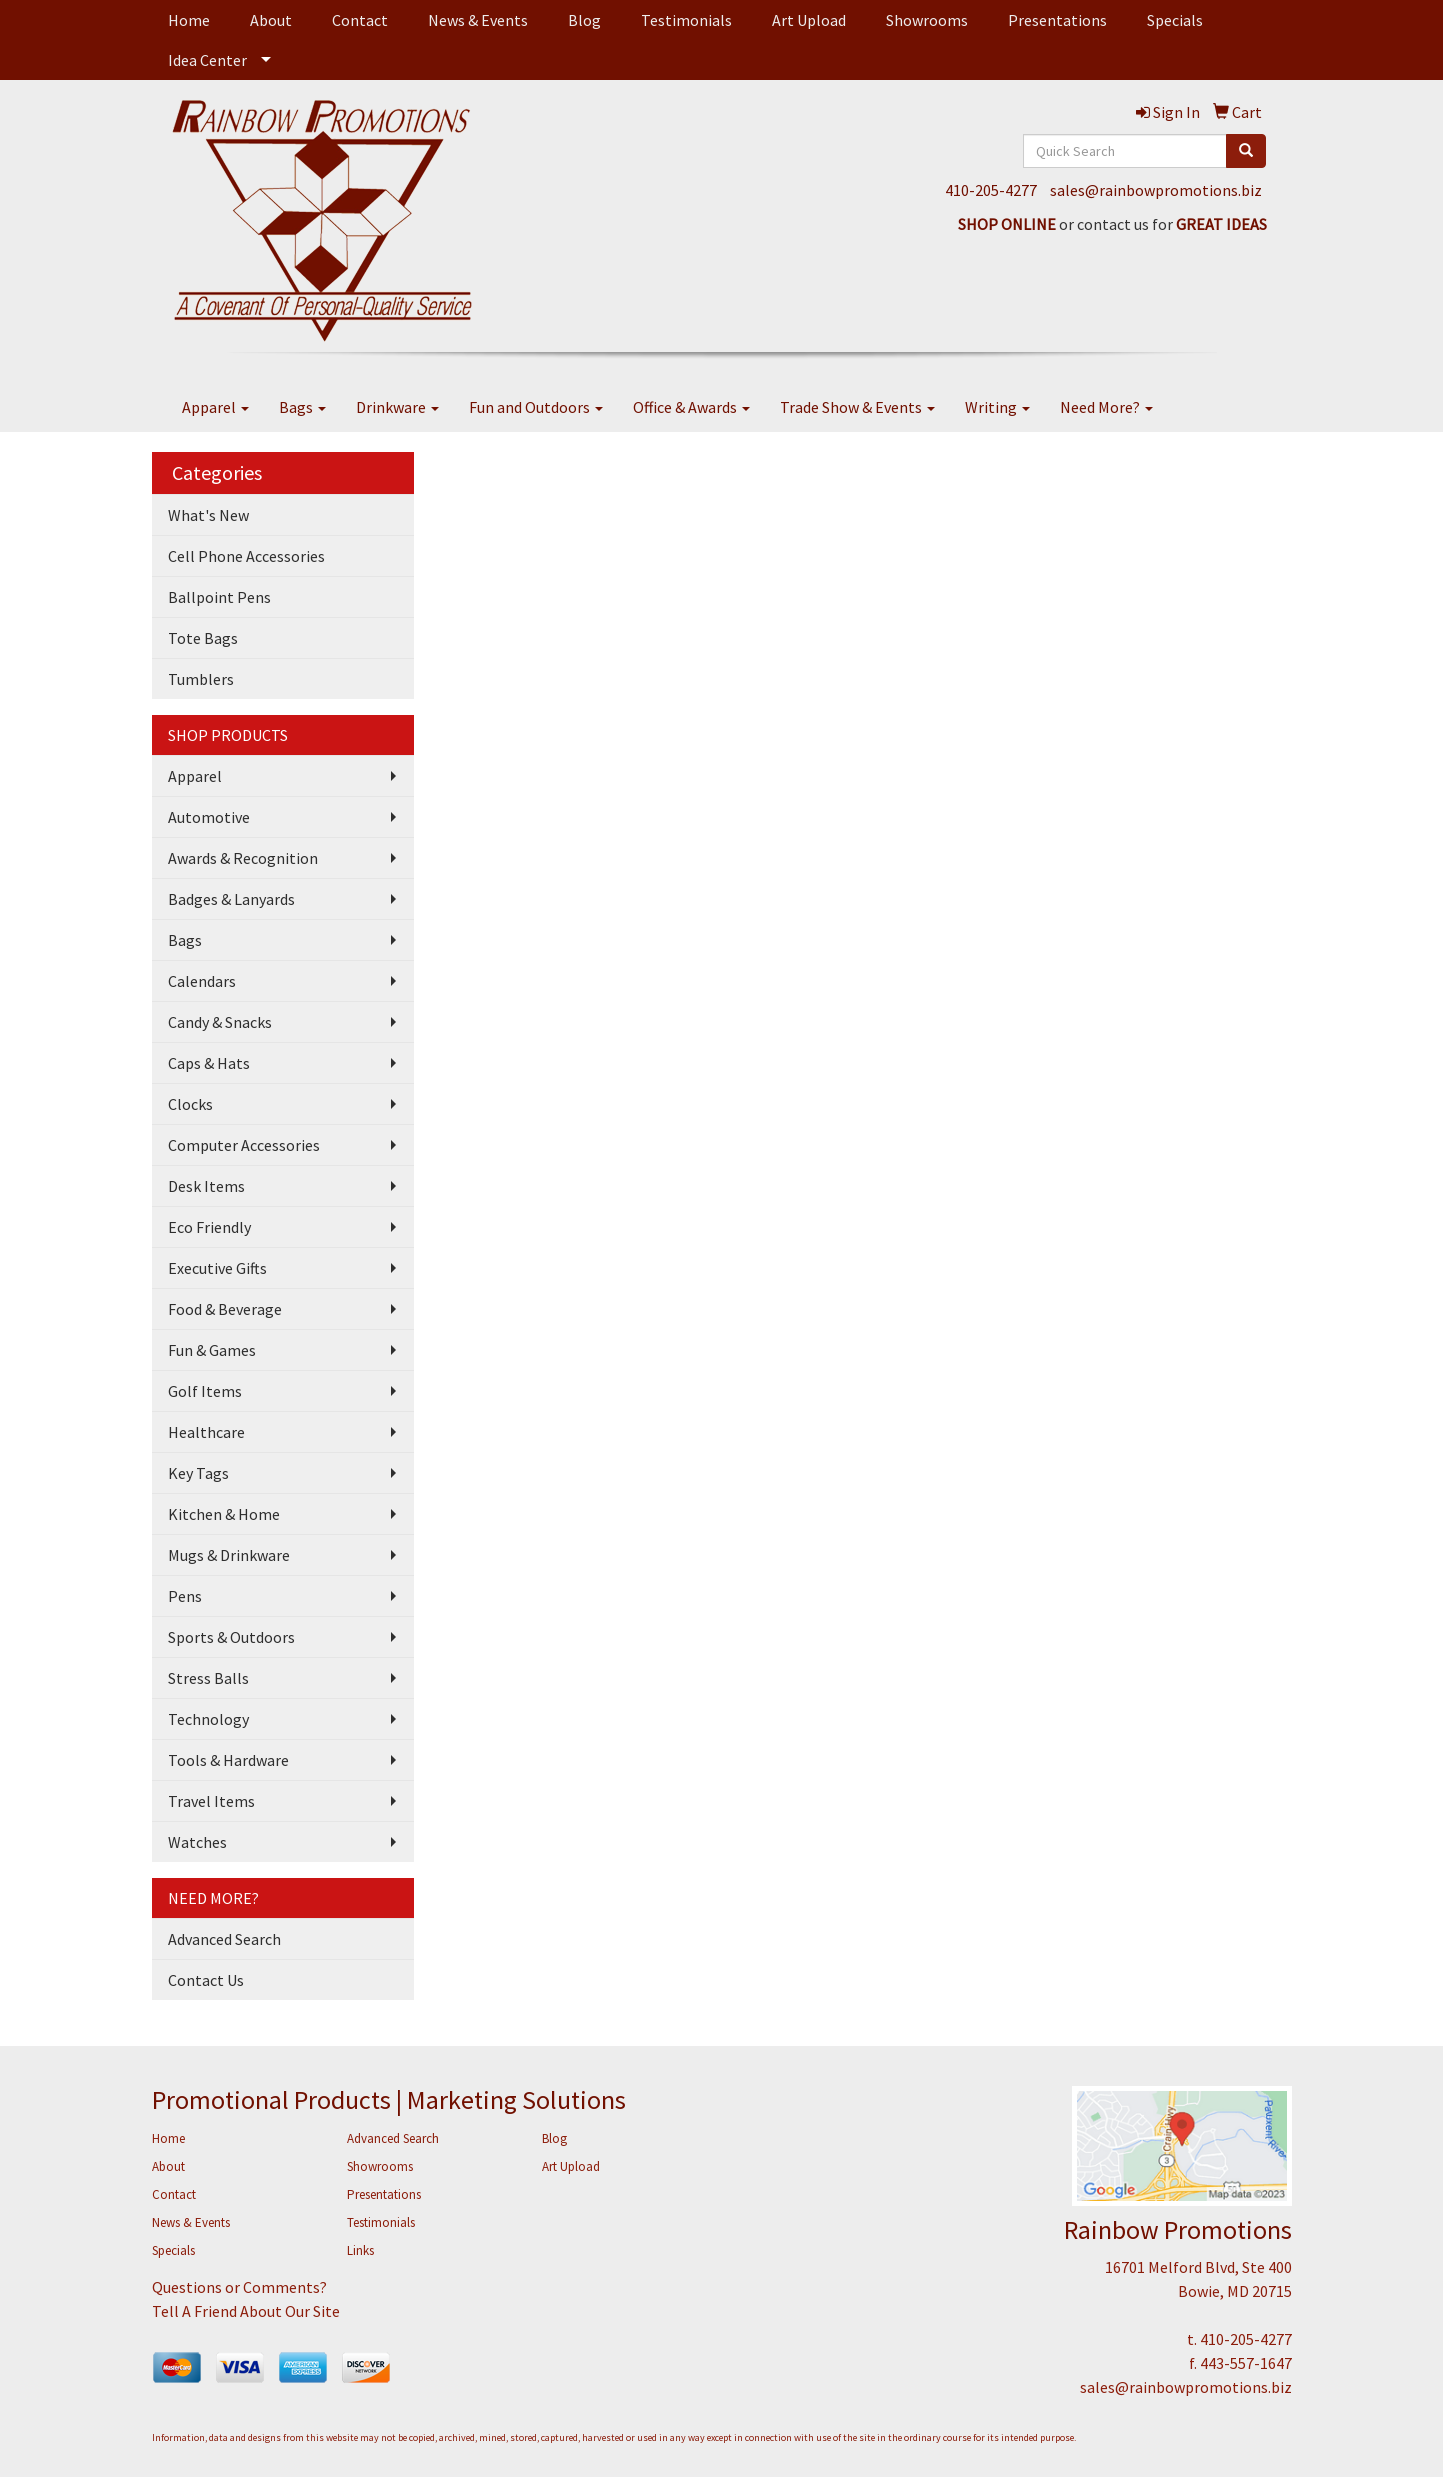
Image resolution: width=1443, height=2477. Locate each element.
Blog (584, 20)
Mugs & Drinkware (229, 1555)
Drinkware (397, 407)
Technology (208, 1719)
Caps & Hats (209, 1063)
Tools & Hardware (228, 1760)
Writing (997, 407)
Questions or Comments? (239, 2287)
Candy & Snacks (220, 1022)
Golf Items (205, 1391)
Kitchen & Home (224, 1514)
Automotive (209, 817)
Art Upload (809, 20)
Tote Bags (203, 638)
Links (360, 2250)
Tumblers (201, 679)
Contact (360, 20)
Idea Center (207, 60)
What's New (208, 515)
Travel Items (211, 1801)
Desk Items (206, 1186)
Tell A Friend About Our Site (246, 2311)
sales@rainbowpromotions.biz (1156, 190)
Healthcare (206, 1432)
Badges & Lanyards (231, 899)
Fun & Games (212, 1350)
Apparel (215, 407)
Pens (185, 1596)
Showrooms (927, 20)
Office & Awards (691, 407)
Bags (302, 407)
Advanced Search (224, 1939)
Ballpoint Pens (219, 597)
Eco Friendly (209, 1227)
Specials (1175, 20)
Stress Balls (208, 1678)
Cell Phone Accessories (246, 556)
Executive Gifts (217, 1268)
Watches (197, 1842)
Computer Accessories (244, 1145)
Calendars (202, 981)
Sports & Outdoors (231, 1637)
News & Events (478, 20)
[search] (1246, 151)
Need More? (1106, 407)
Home (189, 20)
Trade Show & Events (857, 407)
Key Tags (198, 1473)
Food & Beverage (225, 1309)
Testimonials (686, 20)
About (271, 20)
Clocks (190, 1104)
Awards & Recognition (243, 858)
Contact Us (206, 1980)
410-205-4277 (991, 190)
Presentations (1057, 20)
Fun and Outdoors (536, 407)
